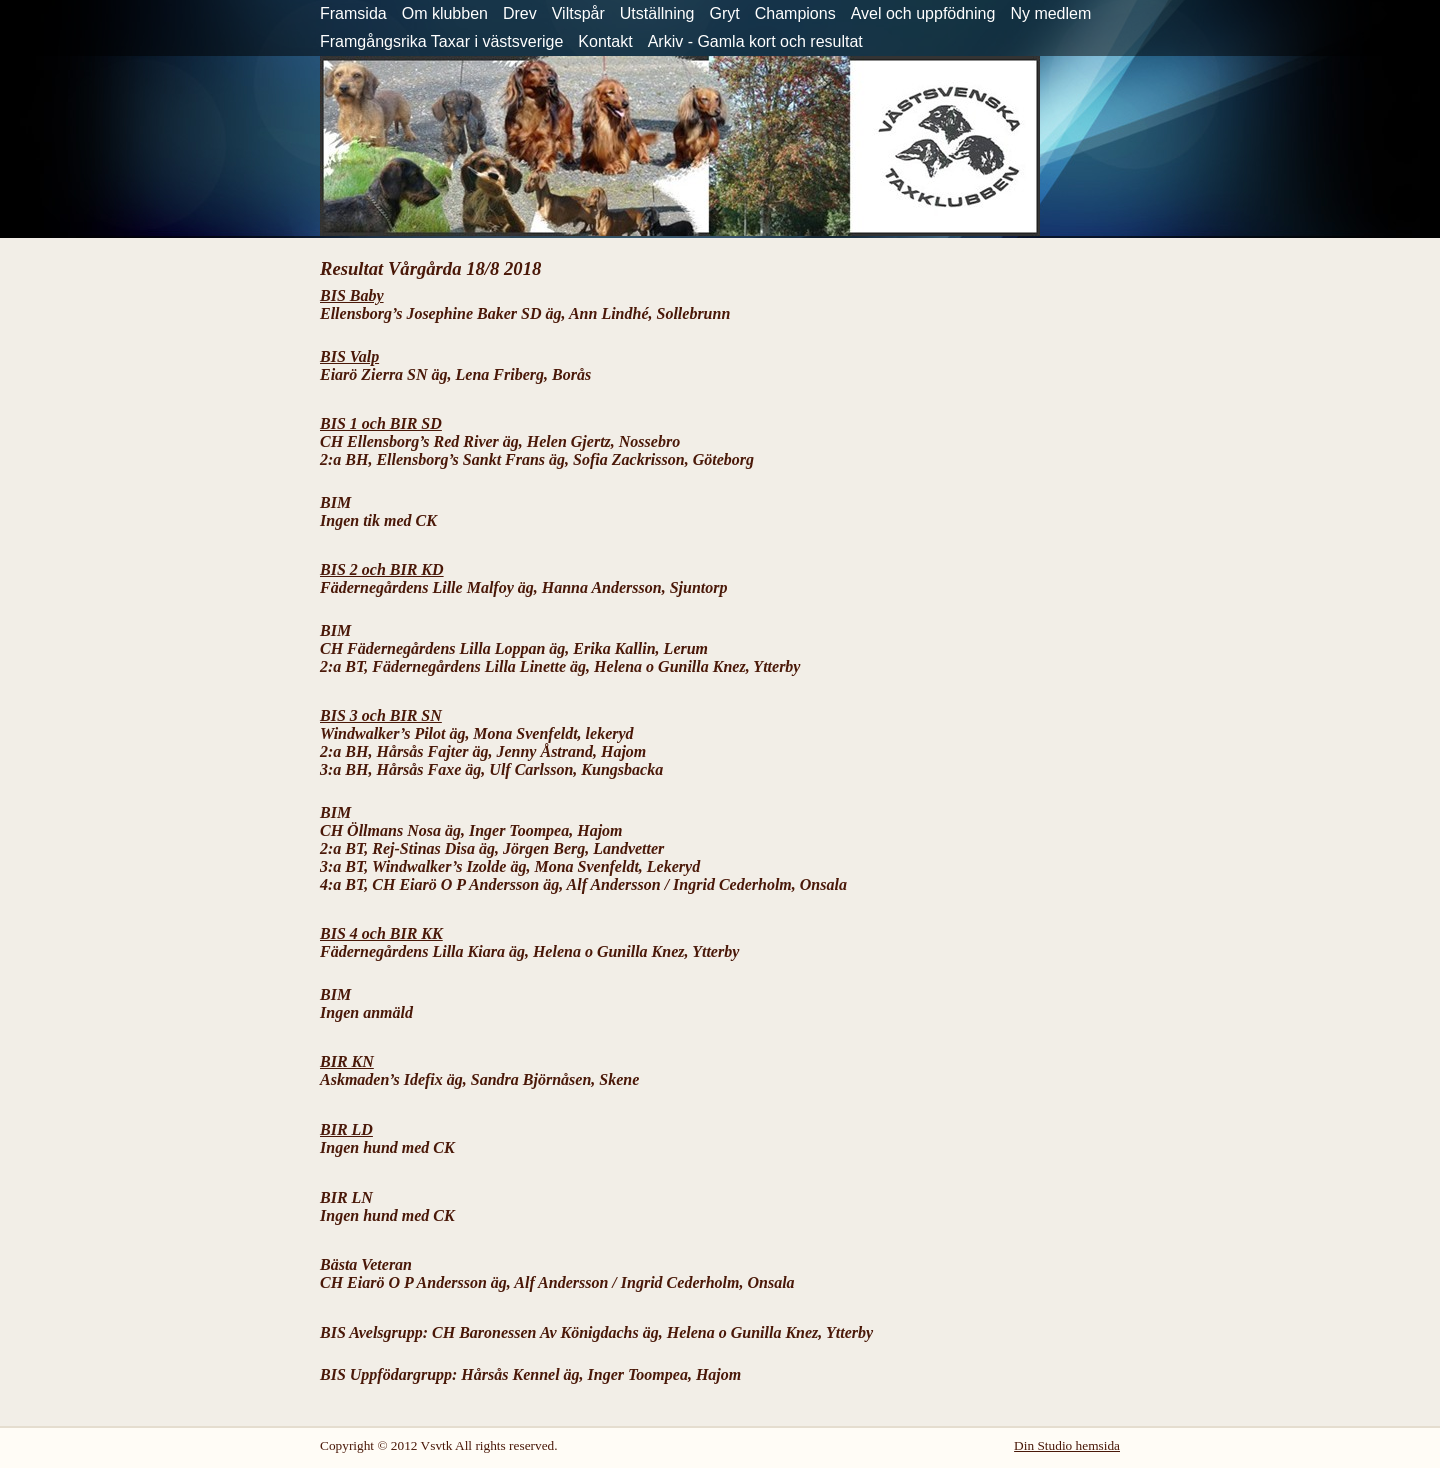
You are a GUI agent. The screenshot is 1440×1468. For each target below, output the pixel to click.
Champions (795, 13)
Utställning (657, 13)
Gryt (725, 13)
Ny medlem (1050, 13)
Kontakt (605, 41)
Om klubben (445, 13)
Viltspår (578, 13)
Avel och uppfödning (923, 13)
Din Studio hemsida (1067, 1445)
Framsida (353, 13)
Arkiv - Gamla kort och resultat (755, 41)
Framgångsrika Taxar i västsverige (441, 41)
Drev (520, 13)
